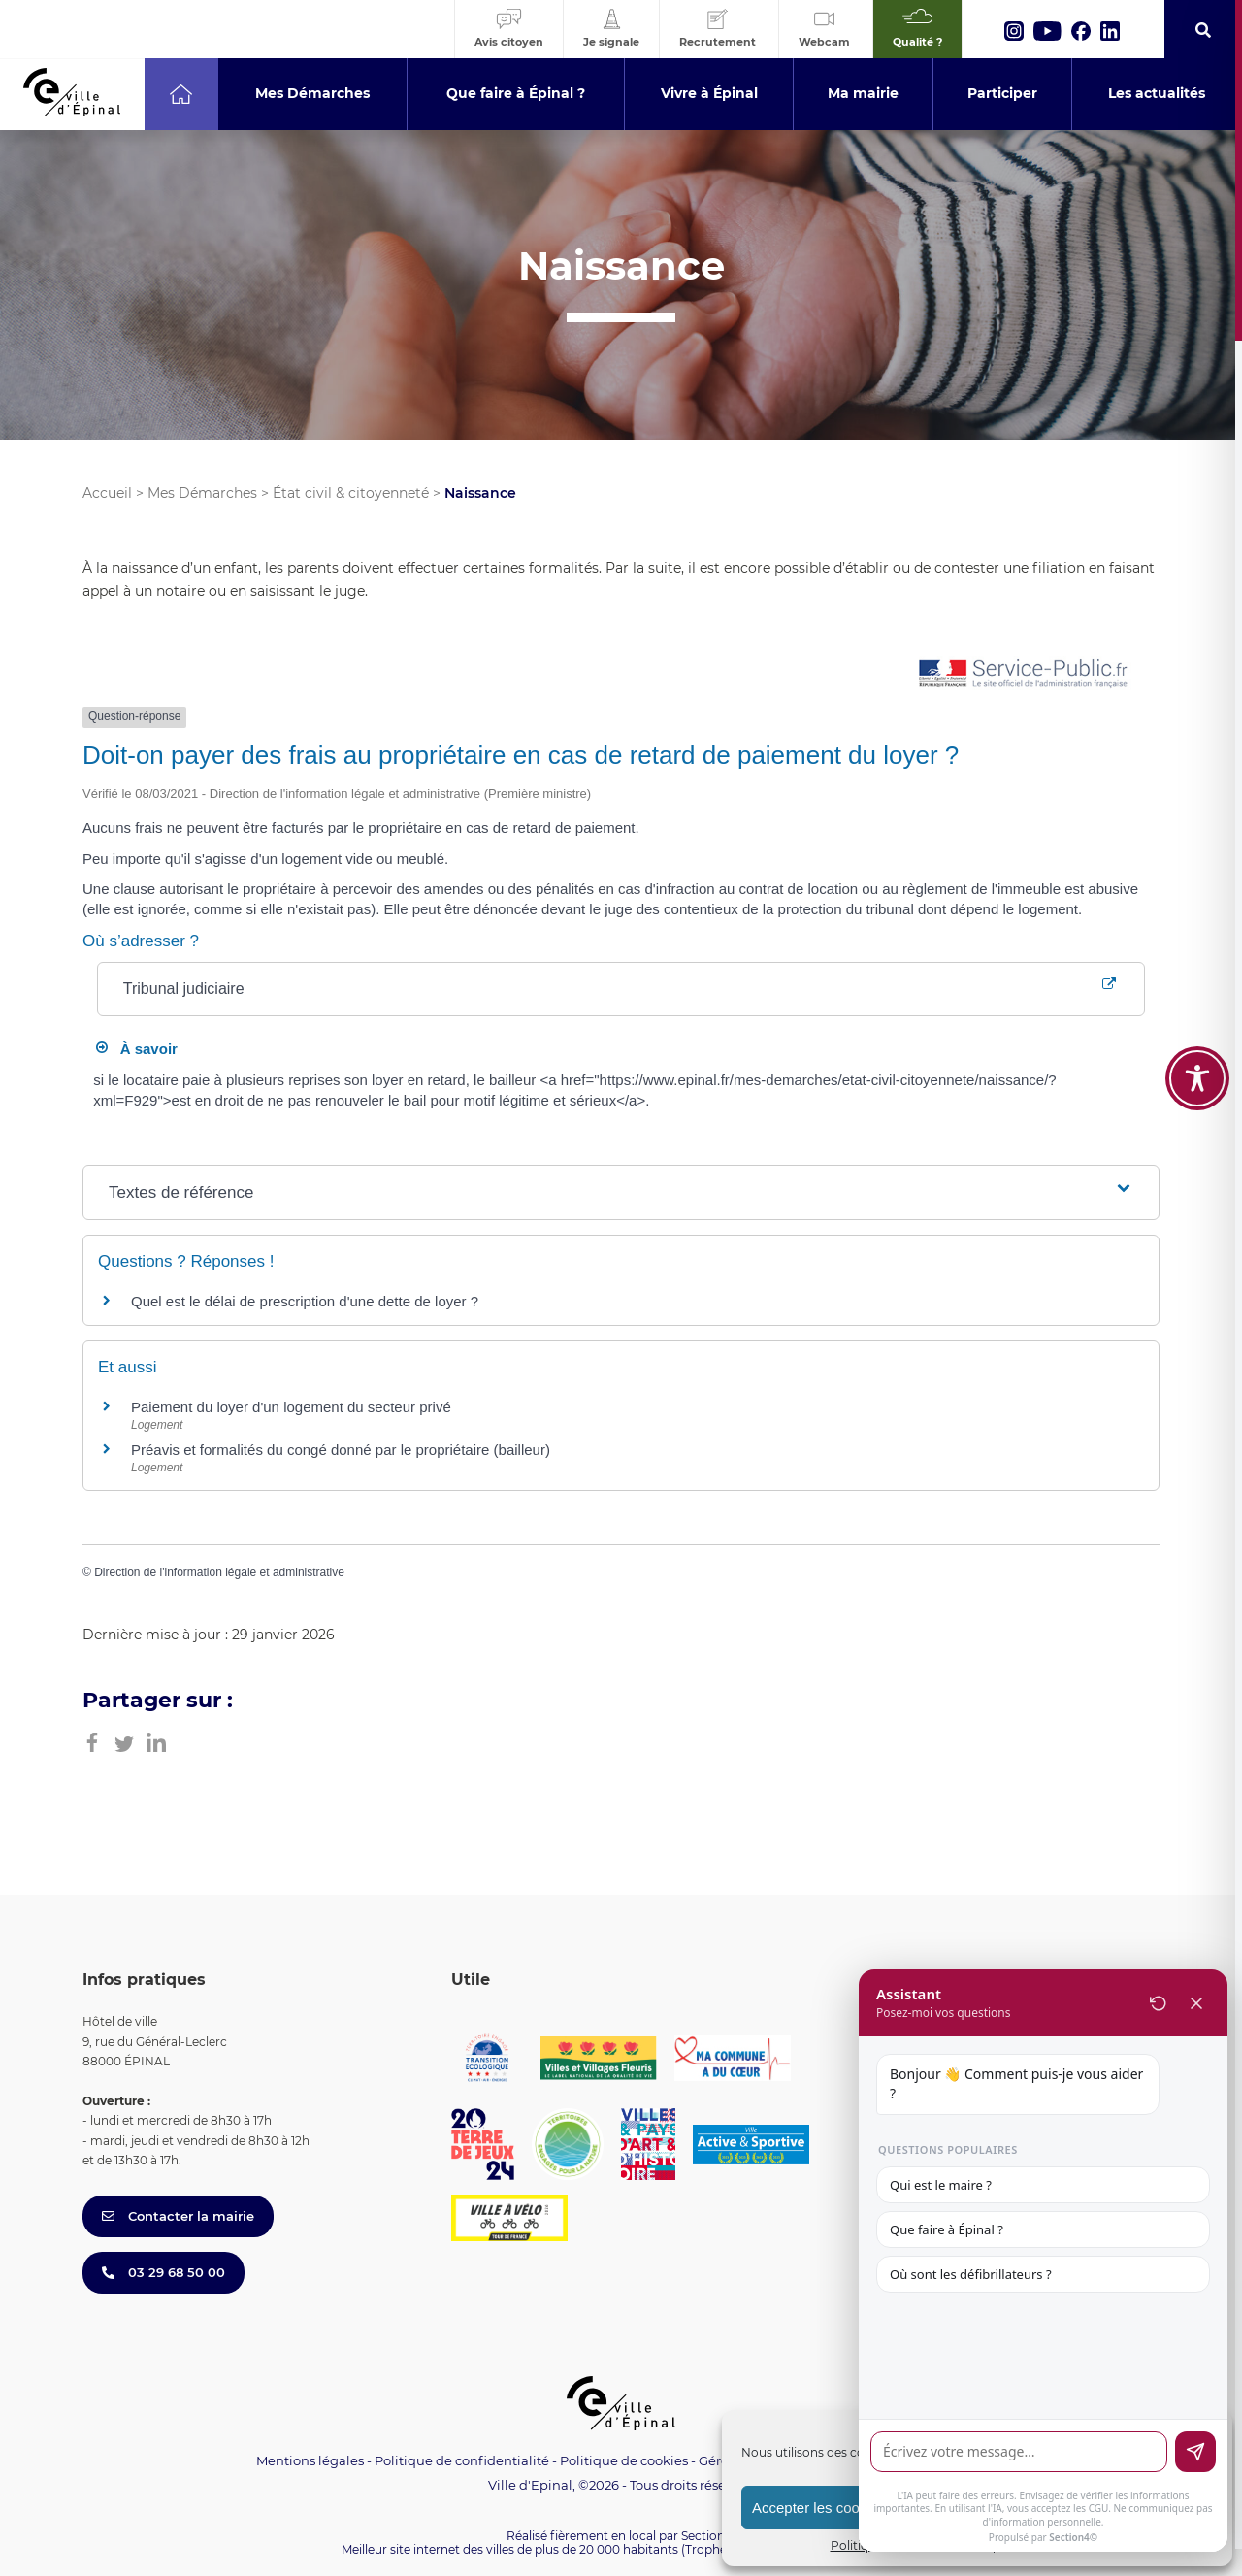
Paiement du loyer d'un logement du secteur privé (293, 1407)
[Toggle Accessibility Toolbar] (1197, 1078)
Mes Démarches (202, 493)
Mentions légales (310, 2460)
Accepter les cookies (819, 2507)
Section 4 (708, 2535)
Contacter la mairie (178, 2216)
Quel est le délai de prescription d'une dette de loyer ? (304, 1301)
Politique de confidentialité (462, 2460)
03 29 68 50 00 (163, 2272)
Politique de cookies (624, 2460)
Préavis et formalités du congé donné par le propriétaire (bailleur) (340, 1449)
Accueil (107, 493)
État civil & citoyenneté (351, 493)
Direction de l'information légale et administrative (219, 1572)
